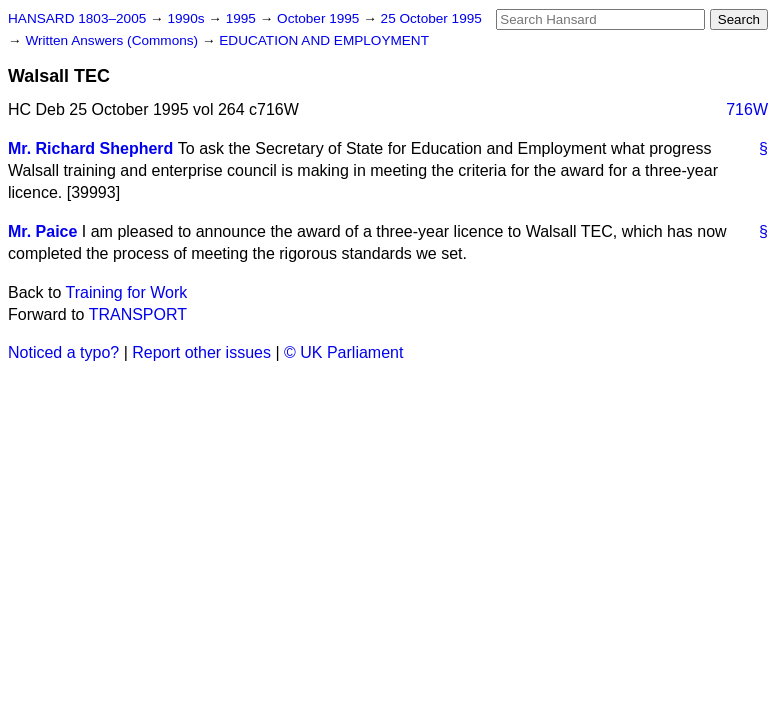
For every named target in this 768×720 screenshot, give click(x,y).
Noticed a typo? (63, 352)
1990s (187, 18)
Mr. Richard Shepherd (90, 148)
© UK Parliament (343, 352)
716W (747, 109)
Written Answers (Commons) (113, 40)
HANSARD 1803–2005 (77, 18)
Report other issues (201, 352)
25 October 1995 (431, 18)
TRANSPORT (138, 314)
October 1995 (320, 18)
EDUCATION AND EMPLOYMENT (324, 40)
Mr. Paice (42, 231)
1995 (243, 18)
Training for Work (127, 292)
